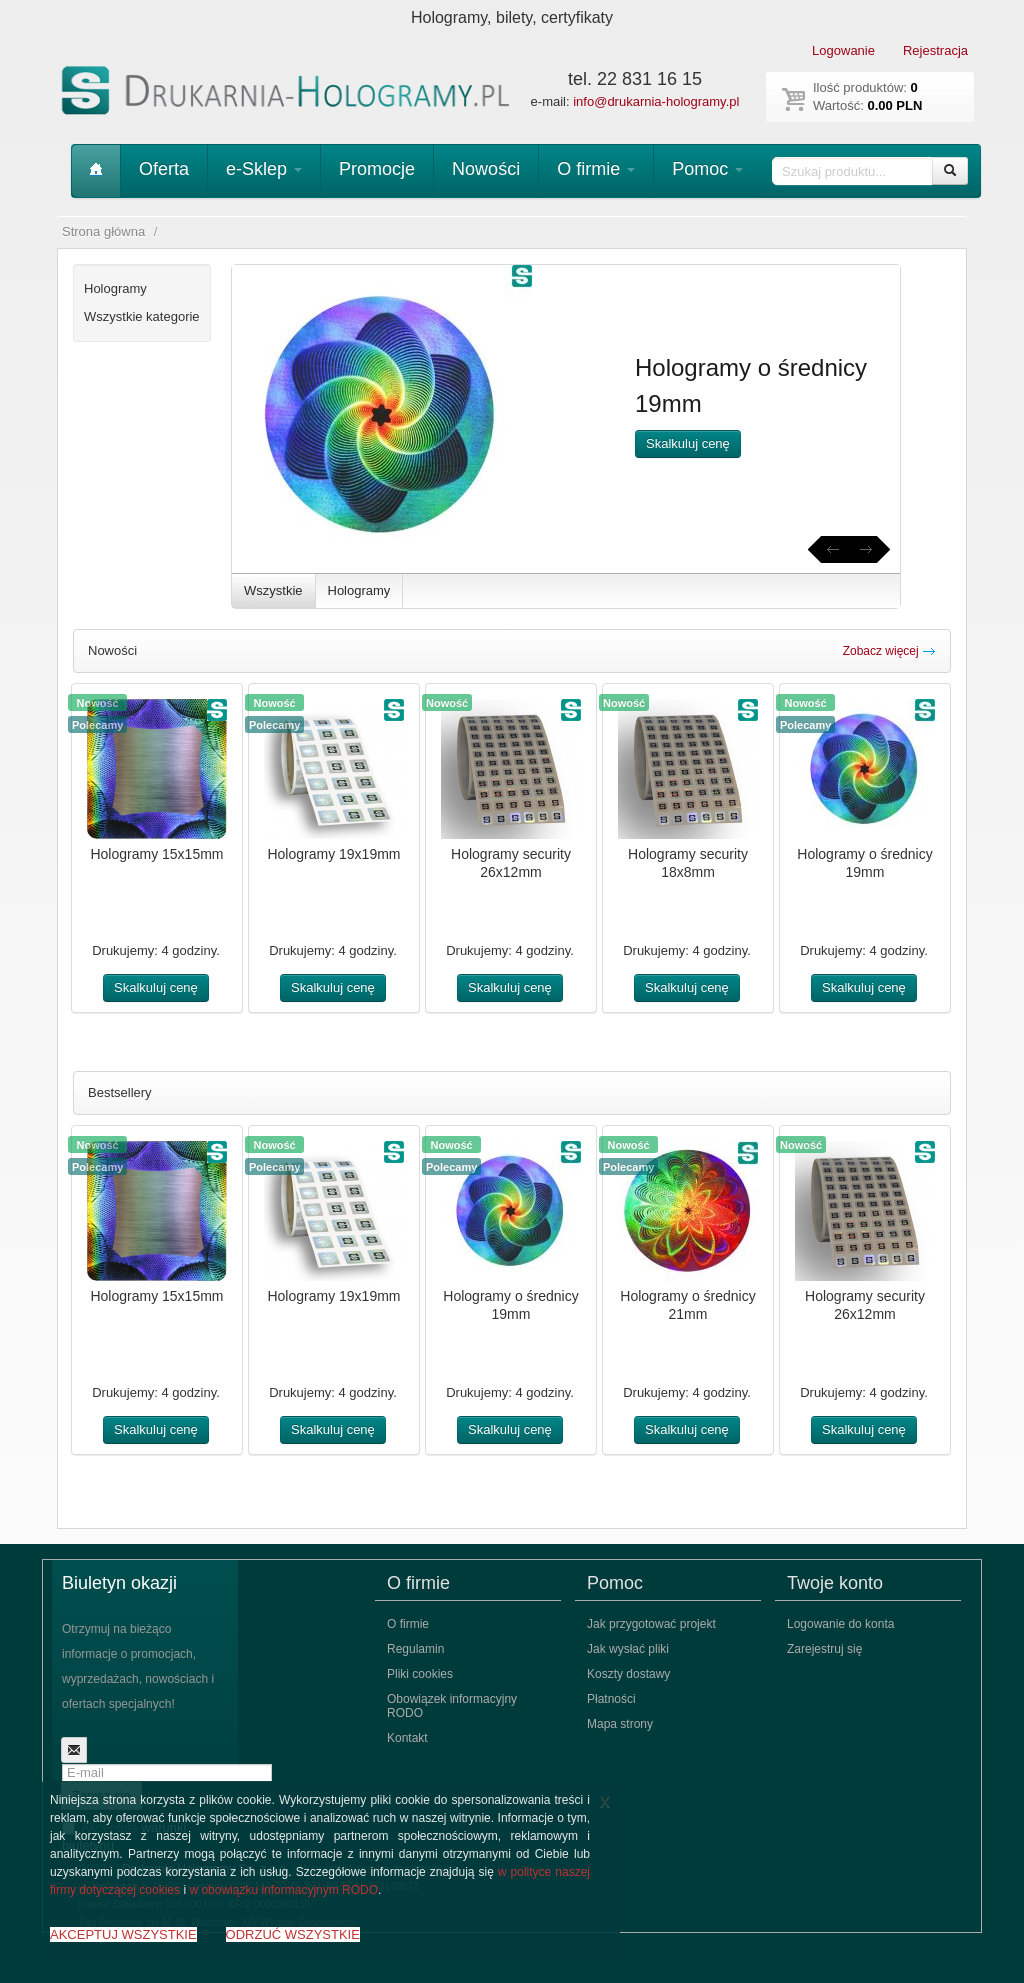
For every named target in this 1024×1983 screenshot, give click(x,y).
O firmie (596, 169)
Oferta (164, 169)
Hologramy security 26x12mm (511, 863)
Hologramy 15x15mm (156, 854)
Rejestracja (935, 50)
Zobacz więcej (889, 651)
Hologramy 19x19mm (333, 854)
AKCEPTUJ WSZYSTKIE (123, 1934)
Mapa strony (620, 1724)
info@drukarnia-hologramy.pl (656, 101)
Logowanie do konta (840, 1624)
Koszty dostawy (628, 1674)
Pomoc (707, 169)
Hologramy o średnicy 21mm (687, 1305)
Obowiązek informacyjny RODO (452, 1706)
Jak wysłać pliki (628, 1649)
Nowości (486, 169)
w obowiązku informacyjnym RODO (283, 1890)
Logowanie (843, 50)
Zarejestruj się (824, 1649)
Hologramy (359, 590)
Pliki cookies (420, 1674)
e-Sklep (264, 169)
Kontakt (407, 1738)
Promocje (377, 169)
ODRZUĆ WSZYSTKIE (293, 1934)
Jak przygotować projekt (651, 1624)
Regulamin (415, 1649)
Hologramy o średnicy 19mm (864, 863)
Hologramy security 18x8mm (688, 863)
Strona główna (103, 231)
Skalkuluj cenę (688, 443)
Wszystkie (273, 590)
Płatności (611, 1699)
